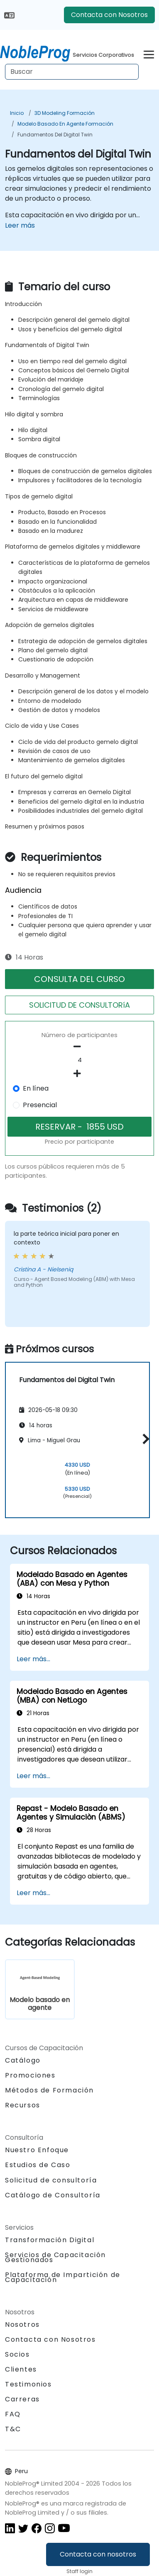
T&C (13, 2429)
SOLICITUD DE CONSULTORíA (79, 1005)
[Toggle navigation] (149, 53)
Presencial (40, 1105)
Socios (17, 2354)
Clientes (21, 2369)
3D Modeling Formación (64, 113)
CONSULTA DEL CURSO (79, 979)
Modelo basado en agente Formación (65, 123)
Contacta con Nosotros (109, 14)
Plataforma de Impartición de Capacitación (62, 2277)
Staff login (79, 2571)
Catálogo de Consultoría (52, 2195)
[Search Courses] (72, 72)
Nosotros (22, 2324)
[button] (144, 1439)
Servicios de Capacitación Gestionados (55, 2257)
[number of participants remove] (79, 1046)
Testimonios (28, 2384)
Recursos (22, 2105)
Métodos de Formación (49, 2090)
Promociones (30, 2075)
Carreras (22, 2399)
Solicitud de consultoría (51, 2180)
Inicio (17, 113)
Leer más (20, 225)
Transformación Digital (49, 2240)
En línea (36, 1088)
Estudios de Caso (38, 2165)
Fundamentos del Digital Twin (55, 134)
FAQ (13, 2414)
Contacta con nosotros (98, 2554)
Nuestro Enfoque (37, 2150)
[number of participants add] (79, 1073)
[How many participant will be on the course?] (79, 1060)
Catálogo (23, 2060)
